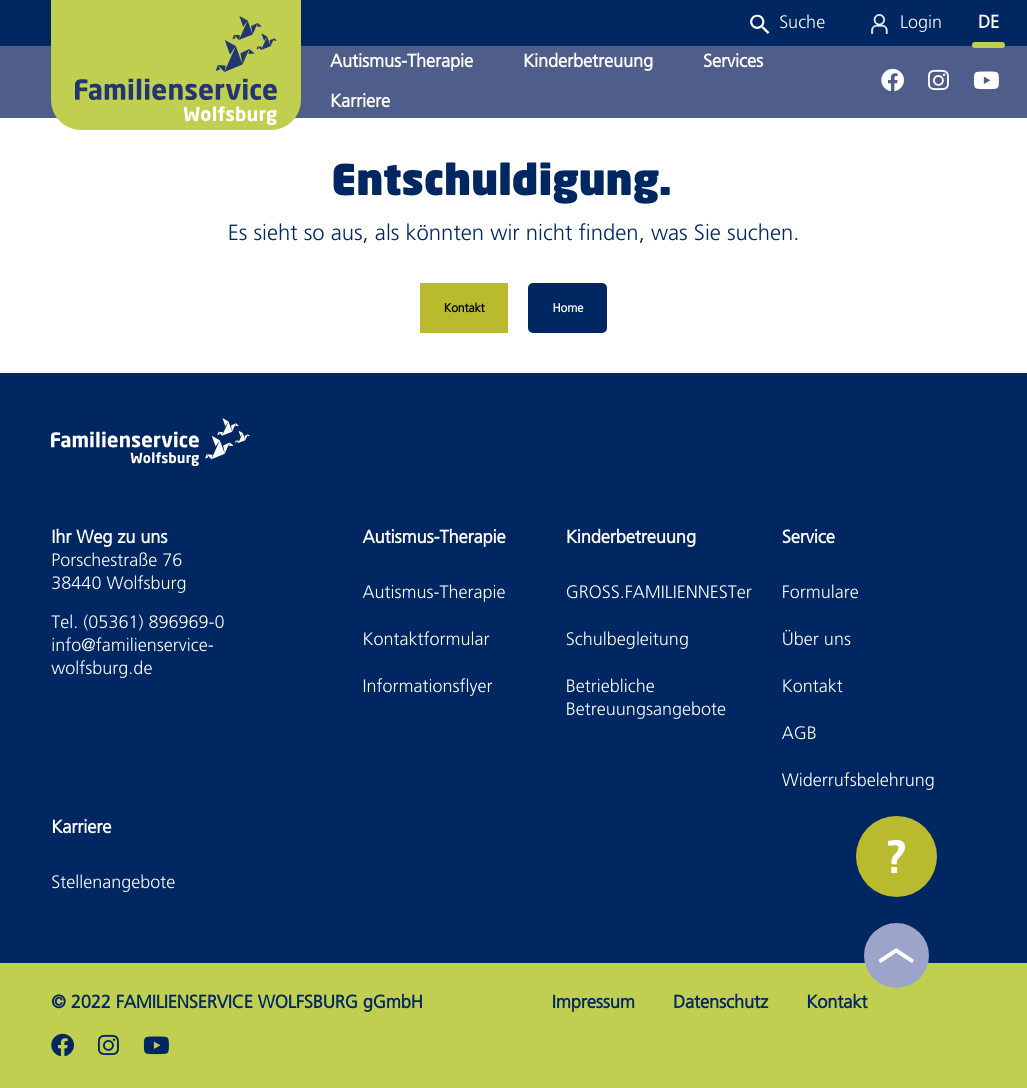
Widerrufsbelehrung (858, 780)
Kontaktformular (426, 639)
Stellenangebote (113, 882)
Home (567, 308)
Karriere (360, 101)
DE (988, 22)
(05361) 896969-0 (153, 622)
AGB (799, 733)
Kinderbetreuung (588, 61)
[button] (787, 22)
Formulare (820, 592)
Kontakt (464, 308)
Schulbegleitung (627, 639)
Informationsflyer (428, 686)
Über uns (816, 639)
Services (733, 61)
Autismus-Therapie (401, 61)
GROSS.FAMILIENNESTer (659, 592)
